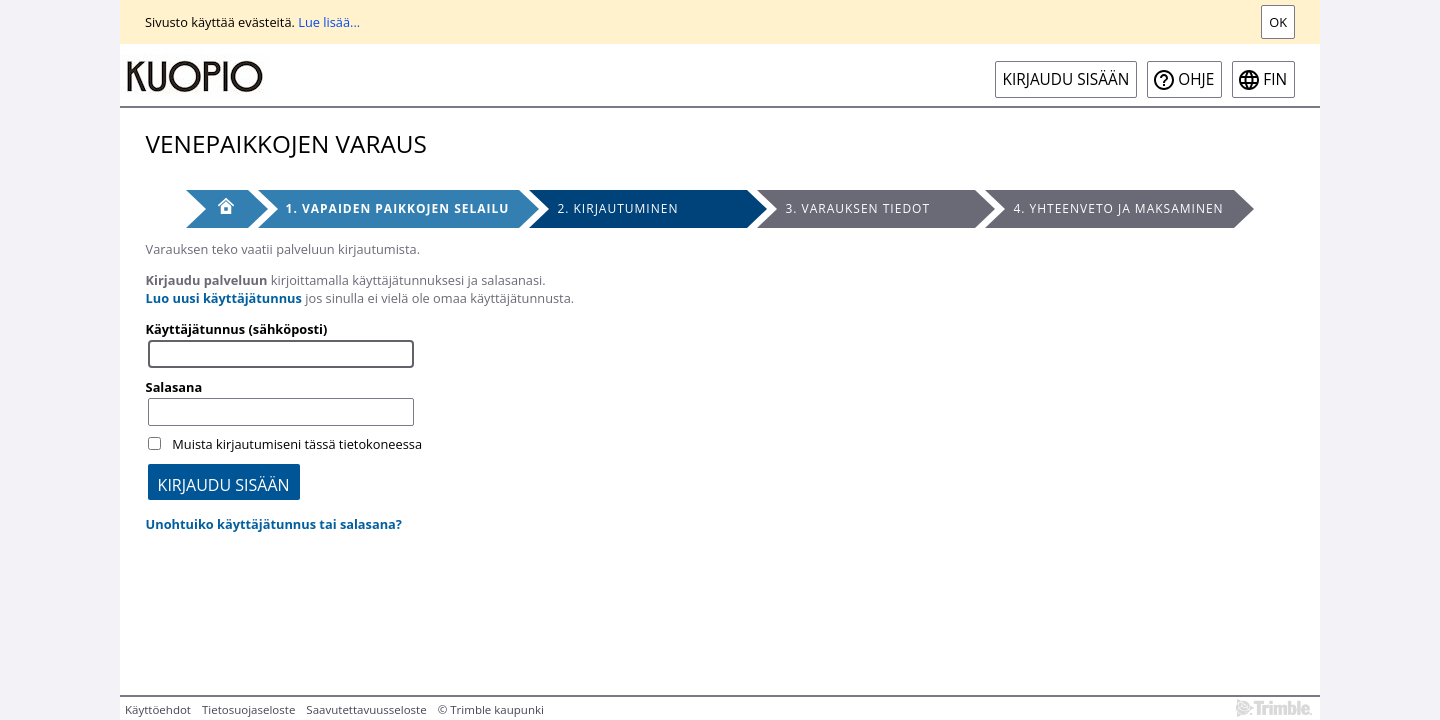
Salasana (174, 387)
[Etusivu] (217, 209)
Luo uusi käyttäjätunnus (224, 298)
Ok (1278, 22)
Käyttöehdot (158, 709)
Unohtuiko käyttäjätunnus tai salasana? (274, 524)
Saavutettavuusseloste (366, 709)
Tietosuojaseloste (248, 709)
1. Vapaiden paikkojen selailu (398, 208)
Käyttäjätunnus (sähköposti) (237, 329)
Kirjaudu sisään (1066, 79)
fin (1275, 79)
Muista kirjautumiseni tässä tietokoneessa (297, 444)
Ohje (1196, 79)
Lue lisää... (329, 22)
